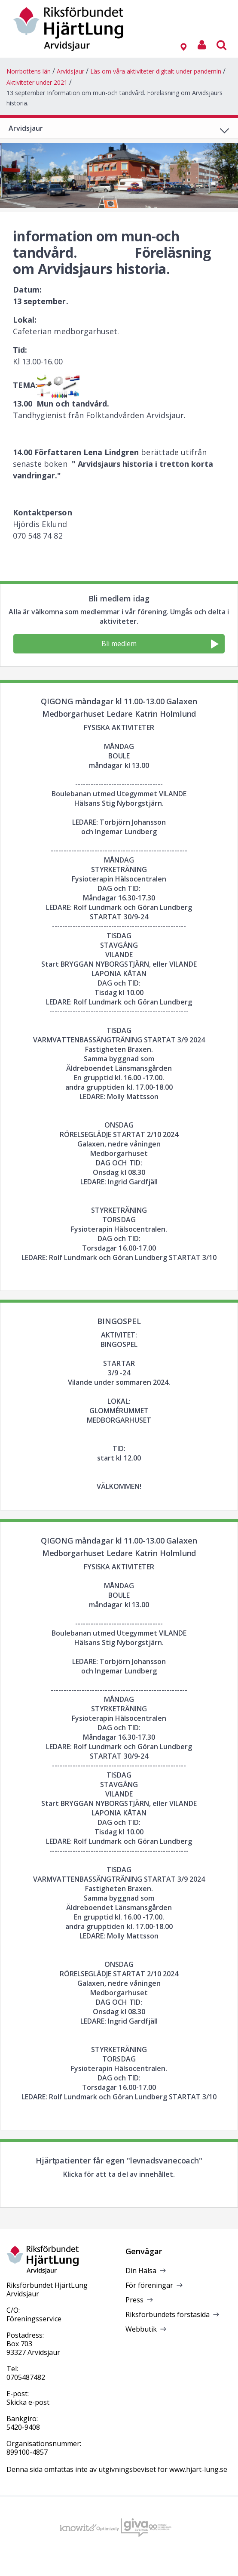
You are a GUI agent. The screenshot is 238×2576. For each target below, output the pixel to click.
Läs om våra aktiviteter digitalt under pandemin (155, 71)
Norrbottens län (28, 71)
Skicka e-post (27, 2402)
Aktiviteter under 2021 (36, 82)
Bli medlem (160, 644)
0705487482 (25, 2377)
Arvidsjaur (70, 71)
